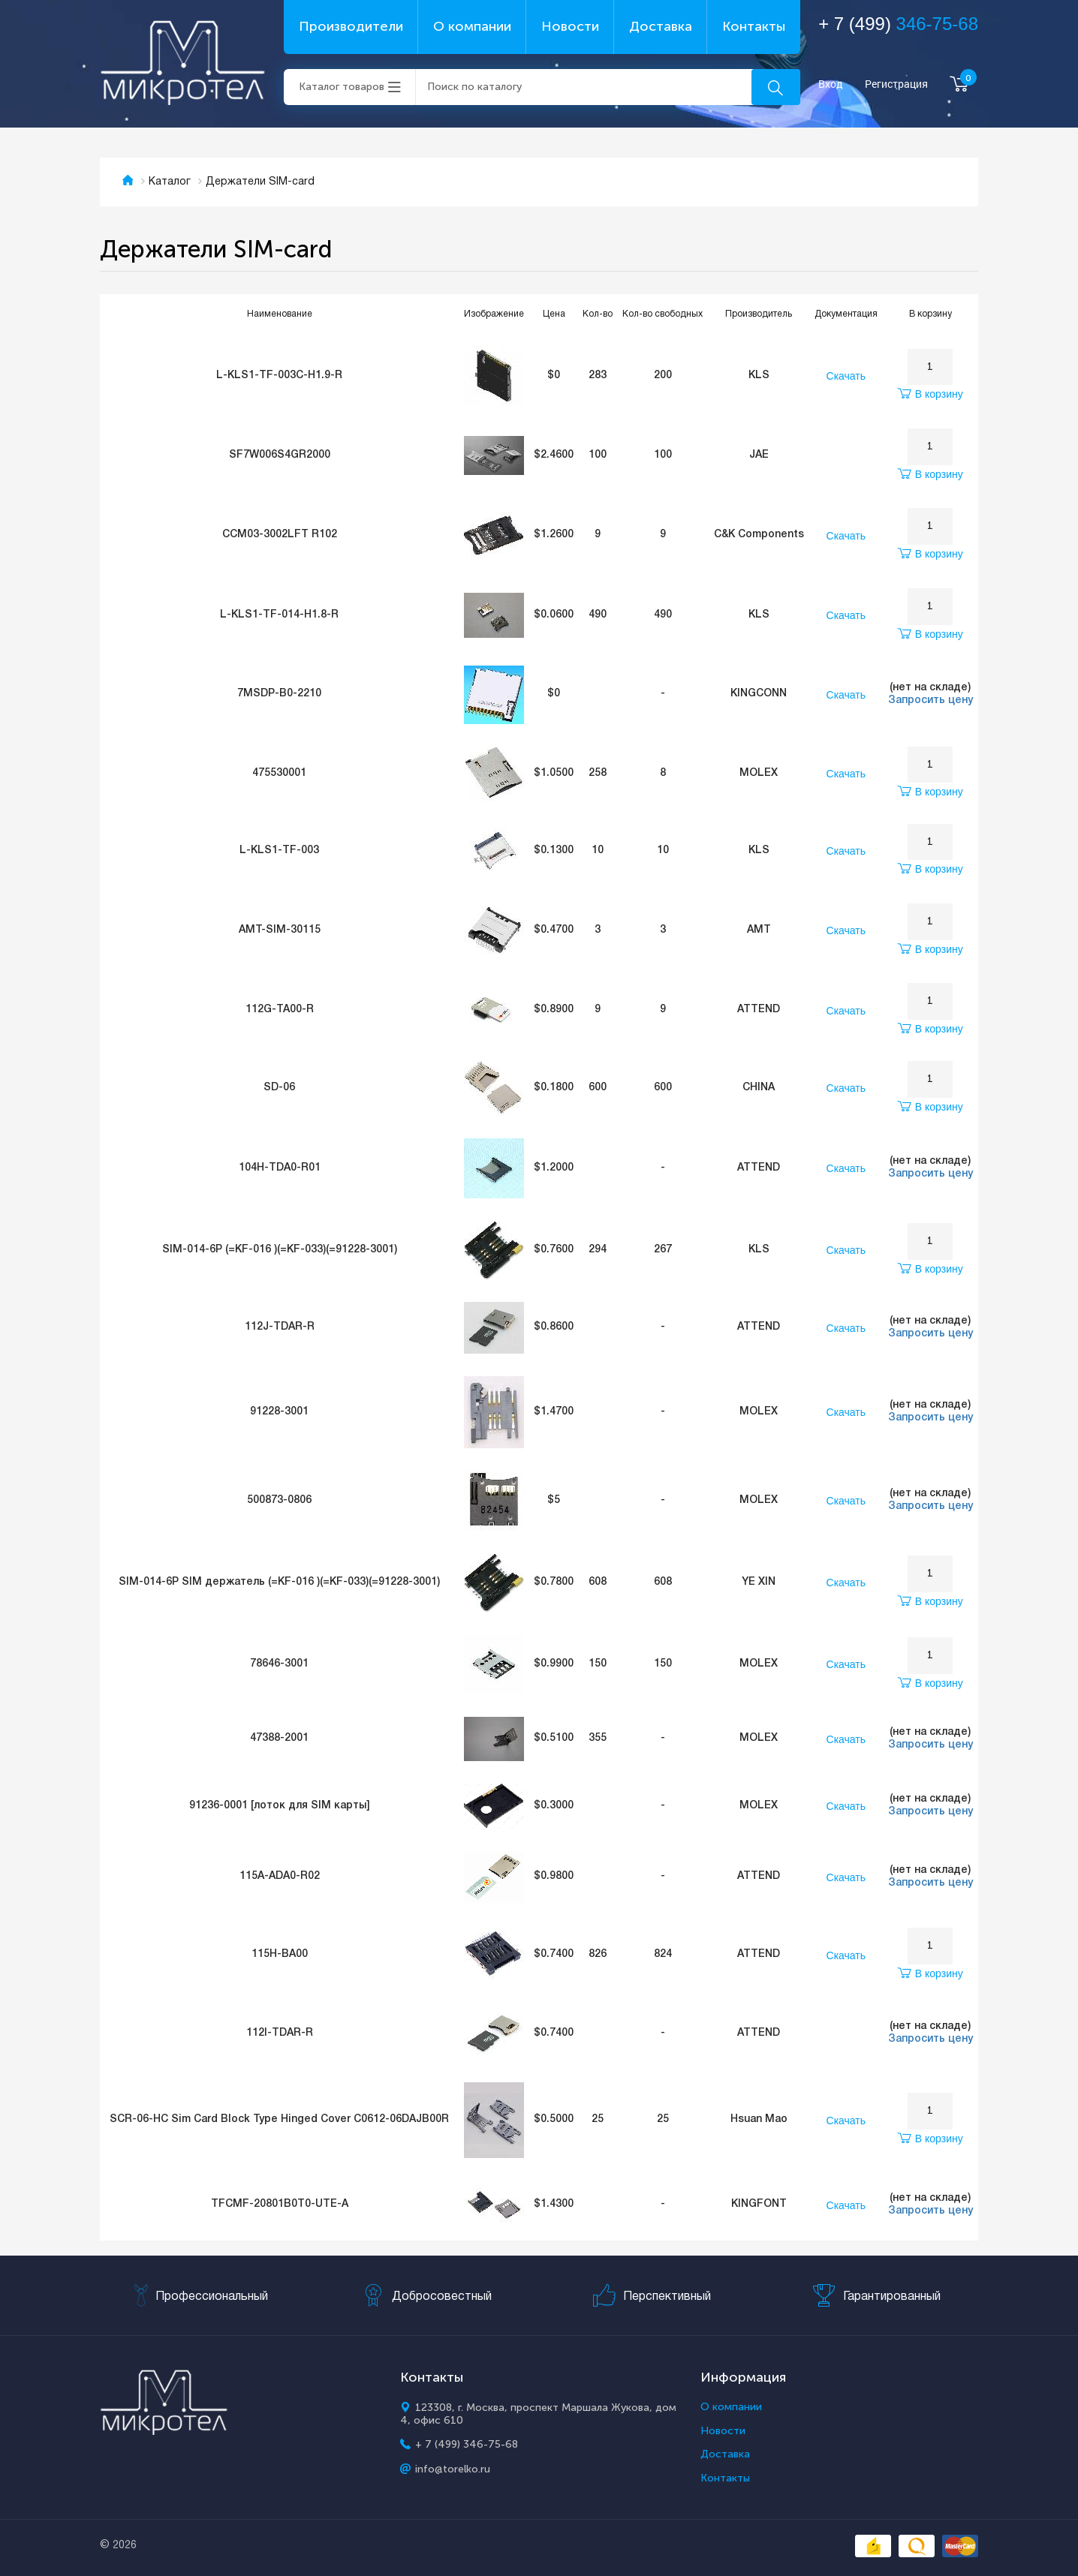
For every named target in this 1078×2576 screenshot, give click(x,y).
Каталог (170, 182)
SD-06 (279, 1088)
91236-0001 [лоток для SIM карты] (279, 1806)
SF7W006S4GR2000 (279, 455)
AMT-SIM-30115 (280, 930)
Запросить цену (930, 700)
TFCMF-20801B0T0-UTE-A (279, 2204)
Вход (830, 84)
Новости (570, 26)
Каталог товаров (341, 86)
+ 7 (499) (898, 24)
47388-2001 (279, 1738)
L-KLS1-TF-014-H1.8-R (279, 615)
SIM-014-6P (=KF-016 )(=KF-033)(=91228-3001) (279, 1250)
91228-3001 (279, 1412)
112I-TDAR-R (279, 2033)
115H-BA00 (279, 1954)
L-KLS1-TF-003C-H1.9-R (279, 375)
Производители (351, 26)
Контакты (753, 26)
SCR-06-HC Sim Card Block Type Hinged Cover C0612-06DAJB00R (279, 2119)
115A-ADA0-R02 (279, 1876)
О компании (472, 26)
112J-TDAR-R (280, 1327)
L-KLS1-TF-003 (279, 850)
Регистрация (896, 84)
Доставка (660, 26)
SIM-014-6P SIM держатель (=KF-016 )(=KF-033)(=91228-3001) (279, 1582)
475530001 (279, 773)
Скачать (846, 376)
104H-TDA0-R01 (280, 1168)
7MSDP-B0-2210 (279, 694)
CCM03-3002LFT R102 (279, 535)
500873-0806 (279, 1500)
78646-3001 (279, 1664)
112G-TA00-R (279, 1009)
